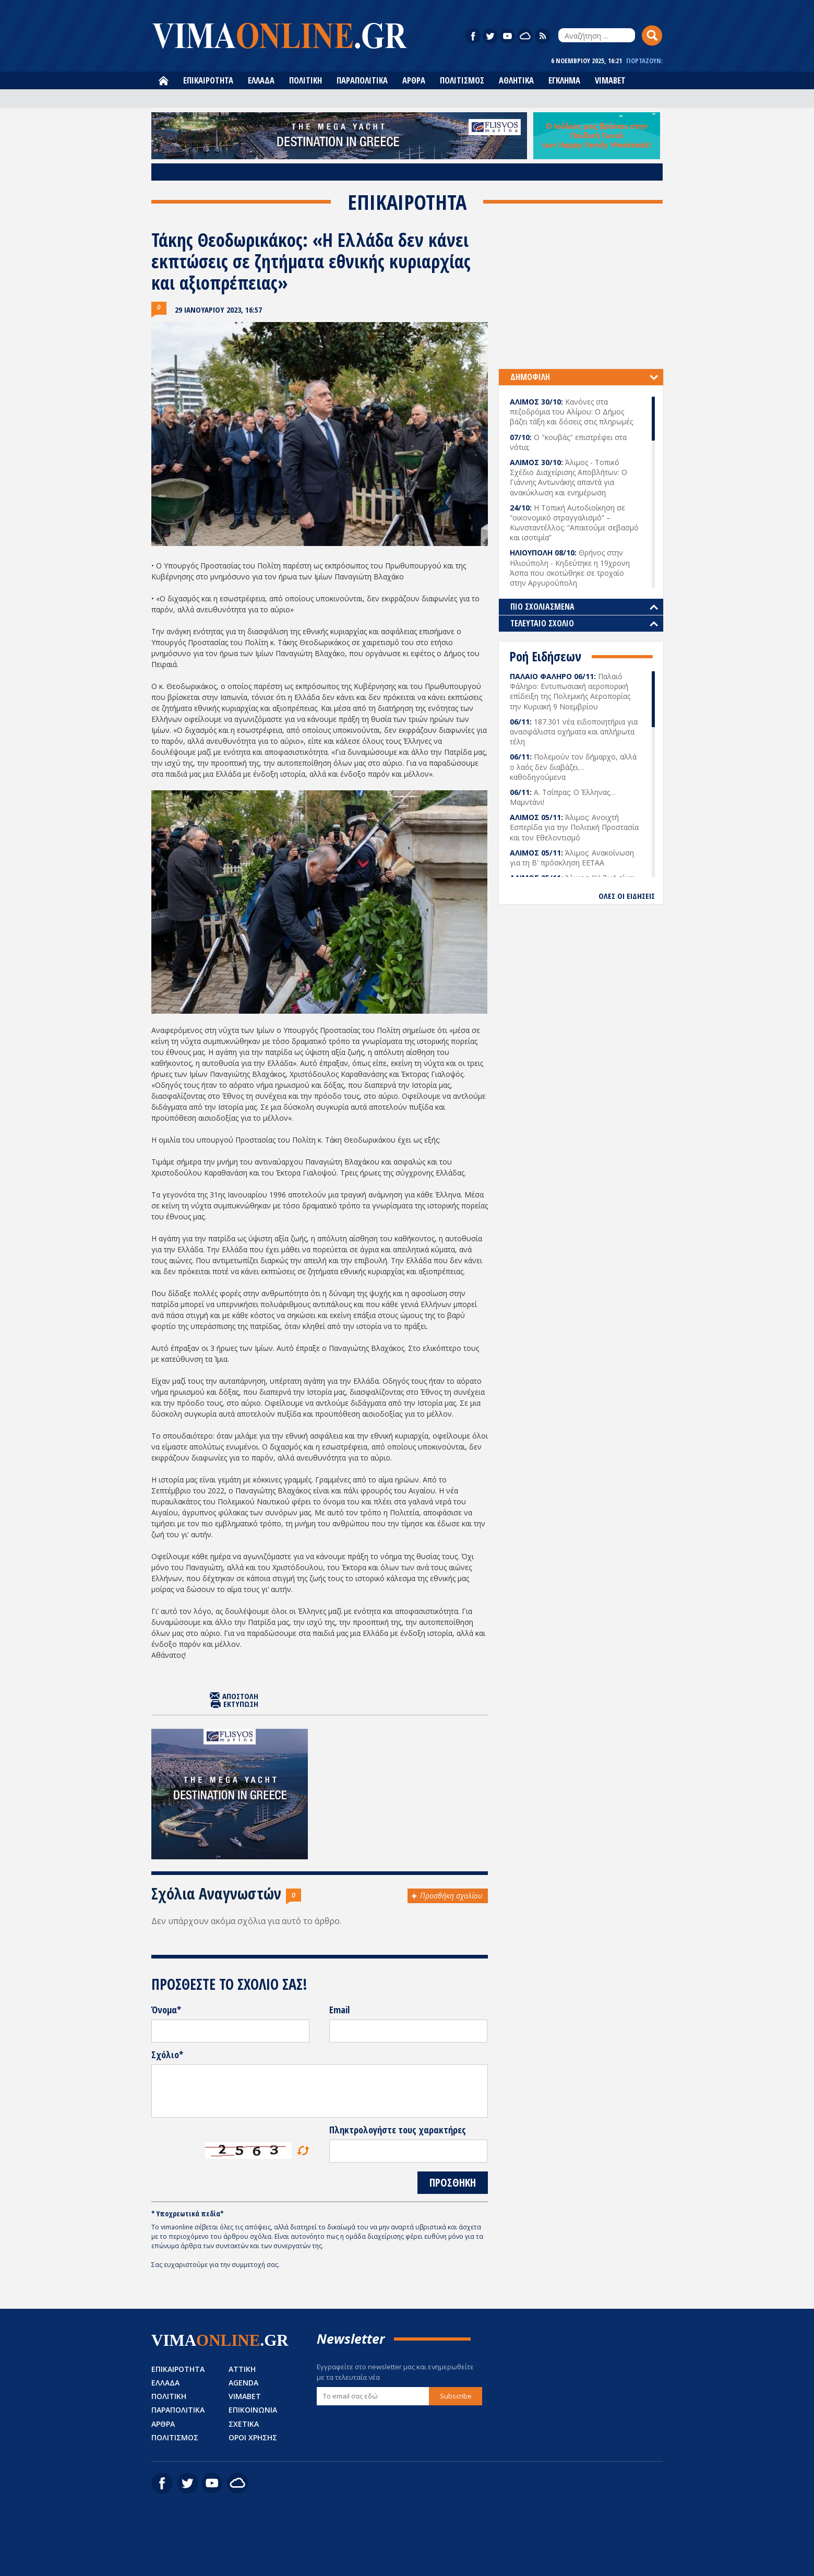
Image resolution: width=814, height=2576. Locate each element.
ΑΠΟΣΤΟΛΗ (240, 1696)
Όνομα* (166, 2010)
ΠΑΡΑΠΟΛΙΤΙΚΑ (362, 80)
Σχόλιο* (167, 2055)
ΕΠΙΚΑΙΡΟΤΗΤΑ (208, 80)
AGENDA (243, 2383)
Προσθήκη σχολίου (451, 1896)
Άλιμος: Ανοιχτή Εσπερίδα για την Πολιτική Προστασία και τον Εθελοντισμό (574, 827)
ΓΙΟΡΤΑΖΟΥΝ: (644, 60)
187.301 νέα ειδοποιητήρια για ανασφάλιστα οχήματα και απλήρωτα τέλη (574, 731)
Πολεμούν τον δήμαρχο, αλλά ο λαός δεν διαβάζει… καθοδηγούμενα (573, 766)
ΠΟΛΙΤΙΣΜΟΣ (462, 80)
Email (339, 2010)
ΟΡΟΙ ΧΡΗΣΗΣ (253, 2437)
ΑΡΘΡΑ (413, 80)
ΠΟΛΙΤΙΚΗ (305, 80)
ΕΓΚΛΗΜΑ (564, 80)
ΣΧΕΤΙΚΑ (244, 2424)
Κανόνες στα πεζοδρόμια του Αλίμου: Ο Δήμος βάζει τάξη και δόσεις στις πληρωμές (571, 411)
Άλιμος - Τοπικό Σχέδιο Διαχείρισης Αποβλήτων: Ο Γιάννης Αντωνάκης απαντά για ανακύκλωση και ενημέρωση (568, 477)
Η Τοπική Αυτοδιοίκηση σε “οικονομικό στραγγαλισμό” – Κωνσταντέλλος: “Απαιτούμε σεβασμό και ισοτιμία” (574, 523)
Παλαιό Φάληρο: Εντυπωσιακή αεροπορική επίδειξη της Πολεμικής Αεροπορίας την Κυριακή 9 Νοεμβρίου (570, 691)
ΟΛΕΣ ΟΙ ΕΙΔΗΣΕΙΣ (626, 896)
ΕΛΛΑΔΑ (261, 80)
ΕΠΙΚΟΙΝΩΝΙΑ (253, 2410)
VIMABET (610, 80)
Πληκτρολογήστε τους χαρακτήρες (397, 2130)
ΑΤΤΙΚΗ (242, 2369)
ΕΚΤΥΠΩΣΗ (240, 1704)
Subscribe (456, 2396)
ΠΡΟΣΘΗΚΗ (452, 2182)
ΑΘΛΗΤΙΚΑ (516, 80)
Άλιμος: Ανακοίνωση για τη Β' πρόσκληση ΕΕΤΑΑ (572, 858)
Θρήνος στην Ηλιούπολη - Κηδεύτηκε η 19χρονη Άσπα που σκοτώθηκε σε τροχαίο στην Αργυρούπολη (570, 568)
